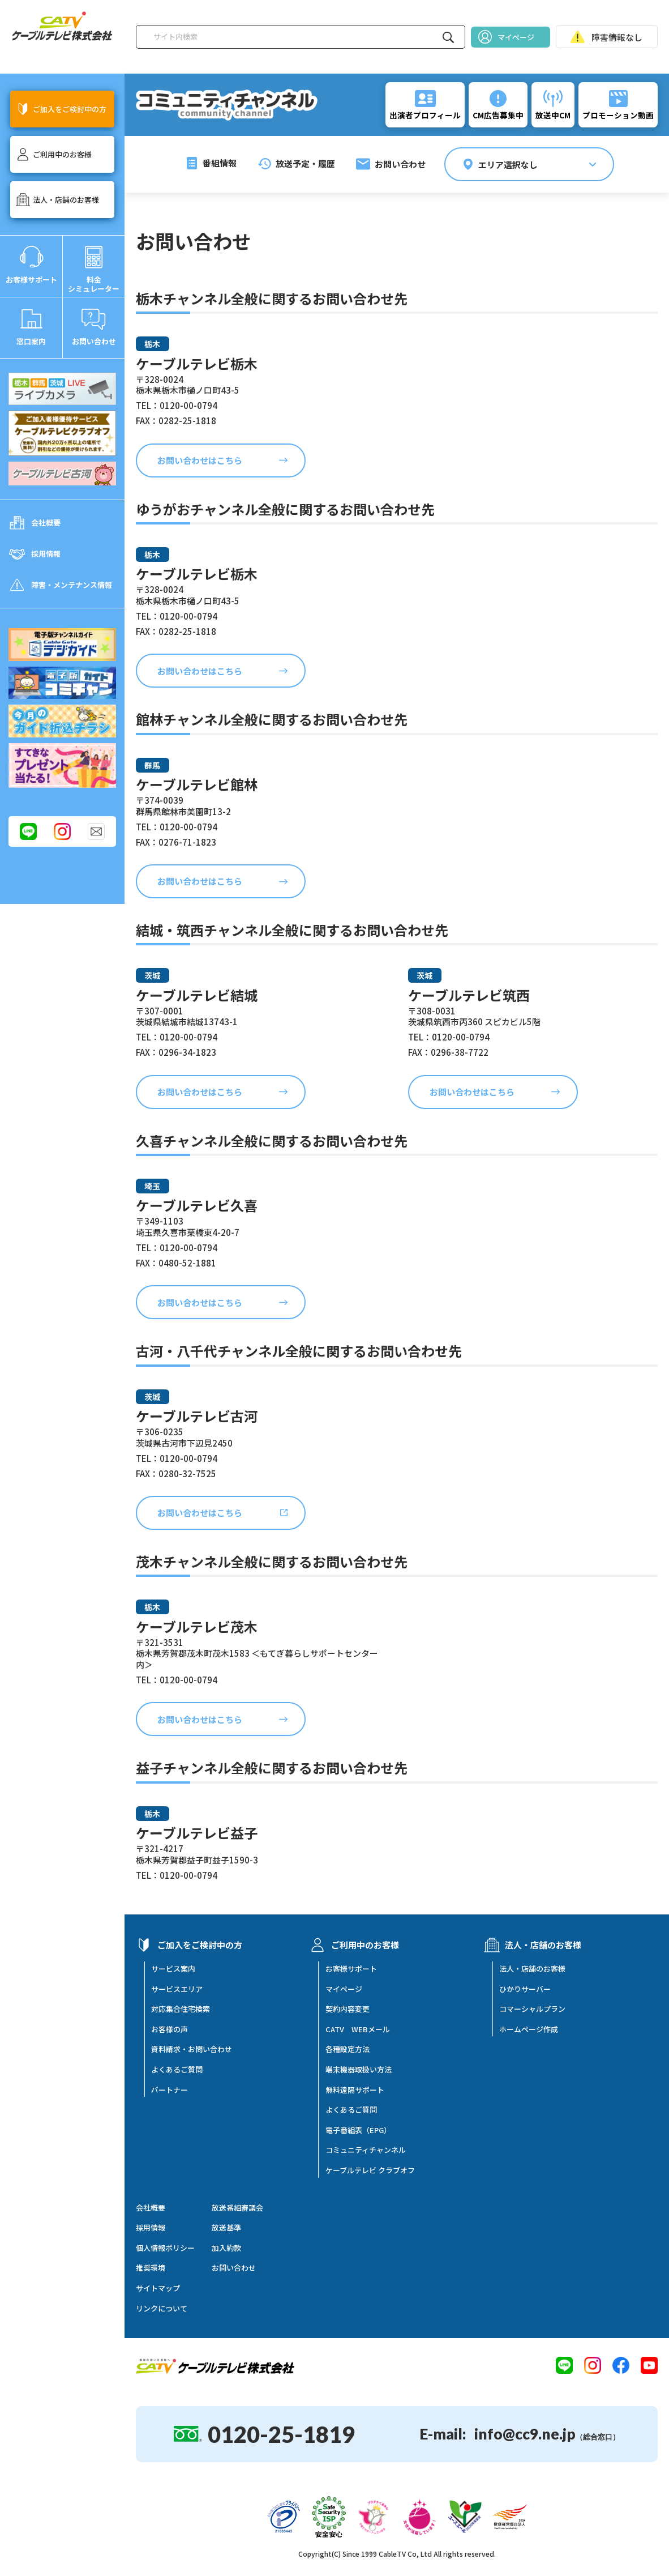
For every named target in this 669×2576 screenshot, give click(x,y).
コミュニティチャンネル (365, 2150)
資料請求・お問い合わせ (191, 2049)
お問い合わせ (234, 2267)
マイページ (343, 1989)
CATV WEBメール (357, 2029)
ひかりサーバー (525, 1989)
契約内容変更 (347, 2009)
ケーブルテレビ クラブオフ (370, 2170)
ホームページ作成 (528, 2029)
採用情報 (150, 2227)
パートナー (169, 2090)
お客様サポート (351, 1968)
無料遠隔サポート (354, 2090)
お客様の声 (169, 2029)
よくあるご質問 (177, 2069)
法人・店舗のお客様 (532, 1968)
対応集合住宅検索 (180, 2009)
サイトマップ (158, 2288)
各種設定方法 (347, 2049)
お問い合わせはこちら (199, 460)
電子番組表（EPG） (358, 2130)
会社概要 (150, 2207)
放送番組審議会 (237, 2207)
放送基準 (226, 2227)
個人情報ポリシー (165, 2248)
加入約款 (226, 2248)
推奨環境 (150, 2267)
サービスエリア (177, 1989)
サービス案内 (173, 1968)
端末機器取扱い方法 (358, 2069)
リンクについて (161, 2308)
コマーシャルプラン (532, 2009)
